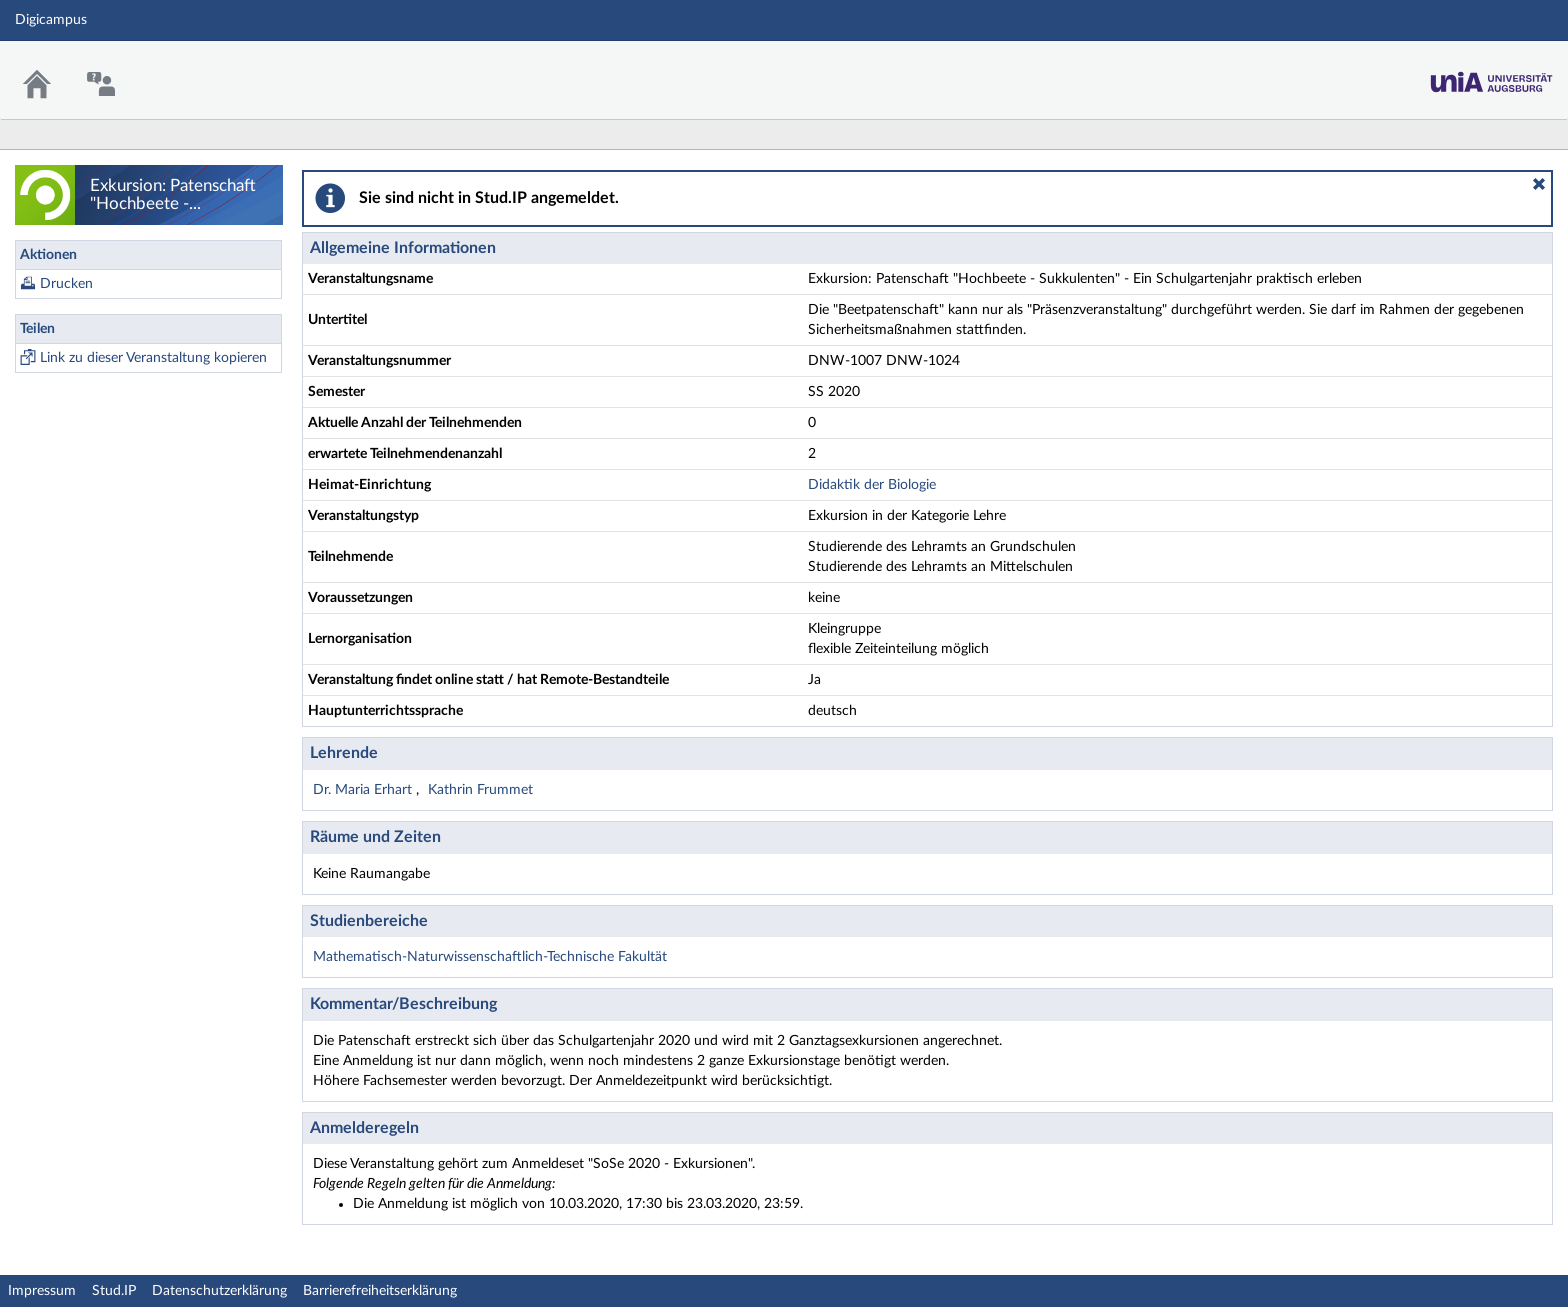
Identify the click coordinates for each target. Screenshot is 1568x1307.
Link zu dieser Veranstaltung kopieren (153, 358)
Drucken (66, 284)
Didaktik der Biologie (872, 485)
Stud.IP (114, 1291)
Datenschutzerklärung (219, 1291)
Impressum (42, 1291)
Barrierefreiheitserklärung (380, 1291)
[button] (1539, 184)
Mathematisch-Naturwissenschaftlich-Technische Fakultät (490, 957)
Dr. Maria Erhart (364, 790)
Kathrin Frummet (480, 790)
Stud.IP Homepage (1491, 67)
